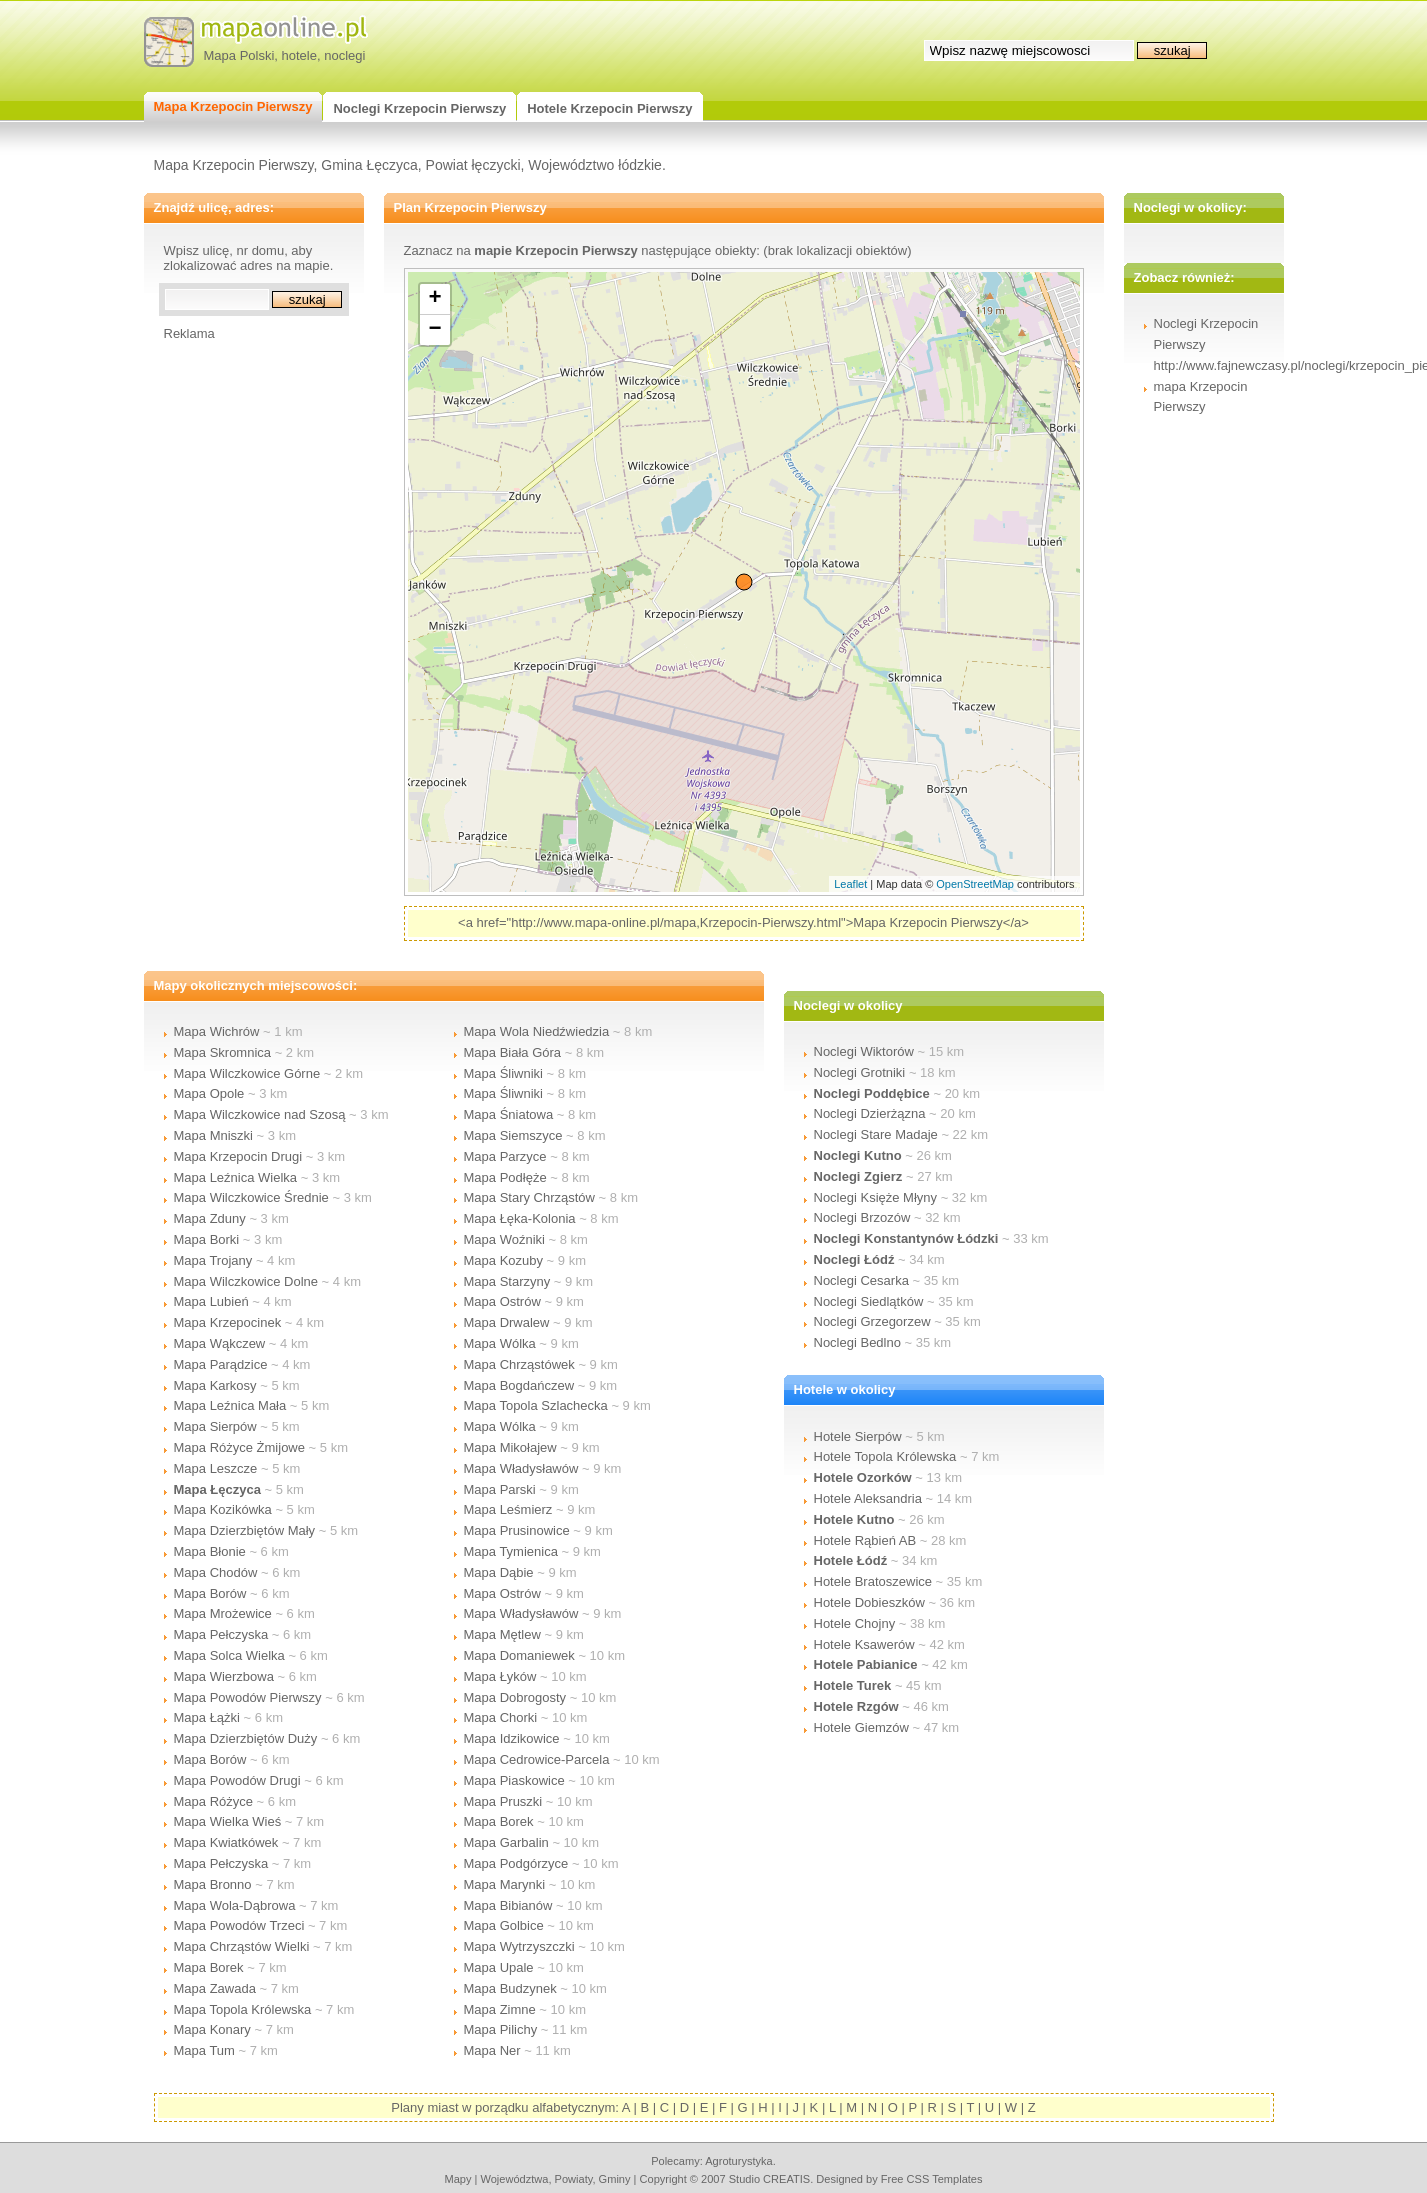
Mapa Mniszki (213, 1135)
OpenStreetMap (975, 884)
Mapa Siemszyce (513, 1135)
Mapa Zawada (215, 1988)
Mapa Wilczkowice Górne (247, 1073)
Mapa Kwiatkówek (226, 1842)
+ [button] (434, 299)
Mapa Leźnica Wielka (236, 1177)
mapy (457, 2179)
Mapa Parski (500, 1489)
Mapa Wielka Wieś (228, 1821)
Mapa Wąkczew (220, 1343)
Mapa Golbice (504, 1925)
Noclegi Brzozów (862, 1217)
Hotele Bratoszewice (873, 1581)
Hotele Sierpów (858, 1436)
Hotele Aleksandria (868, 1498)
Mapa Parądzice (221, 1364)
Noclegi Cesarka (861, 1280)
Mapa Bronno (213, 1884)
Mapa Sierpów (215, 1426)
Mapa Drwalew (507, 1322)
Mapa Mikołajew (510, 1447)
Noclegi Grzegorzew (872, 1321)
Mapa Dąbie (499, 1572)
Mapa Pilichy (501, 2029)
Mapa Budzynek (510, 1988)
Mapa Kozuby (504, 1260)
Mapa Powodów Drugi (237, 1780)
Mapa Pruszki (503, 1801)
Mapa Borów (210, 1593)
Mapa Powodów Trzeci (239, 1925)
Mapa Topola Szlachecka (536, 1405)
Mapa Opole (209, 1093)
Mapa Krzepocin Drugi (238, 1156)
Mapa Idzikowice (512, 1738)
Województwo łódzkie (595, 165)
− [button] (434, 330)
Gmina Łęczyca (369, 165)
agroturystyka (739, 2161)
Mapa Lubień (211, 1301)
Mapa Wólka (500, 1343)
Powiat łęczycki (473, 165)
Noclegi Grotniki (860, 1072)
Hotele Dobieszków (869, 1602)
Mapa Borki (207, 1239)
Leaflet (850, 884)
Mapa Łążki (207, 1717)
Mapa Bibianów (508, 1905)
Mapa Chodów (216, 1572)
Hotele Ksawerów (864, 1644)
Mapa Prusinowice (517, 1530)
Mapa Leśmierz (508, 1509)
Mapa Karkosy (215, 1385)
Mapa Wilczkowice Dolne (246, 1281)
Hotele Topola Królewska (885, 1456)
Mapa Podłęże (505, 1177)
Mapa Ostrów (502, 1301)
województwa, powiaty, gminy (556, 2179)
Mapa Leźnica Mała (230, 1405)
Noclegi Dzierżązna (870, 1113)
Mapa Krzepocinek (228, 1322)
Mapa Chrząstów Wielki (242, 1946)
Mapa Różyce (213, 1801)
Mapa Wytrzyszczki (519, 1946)
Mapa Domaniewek (519, 1655)
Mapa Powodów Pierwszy (248, 1697)
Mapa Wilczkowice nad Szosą (260, 1114)
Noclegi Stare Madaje (876, 1134)
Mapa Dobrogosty (515, 1697)
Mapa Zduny (210, 1218)
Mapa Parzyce (505, 1156)
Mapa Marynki (505, 1884)
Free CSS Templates (932, 2179)
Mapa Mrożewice (223, 1613)
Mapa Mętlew (502, 1634)
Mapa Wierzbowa (224, 1676)
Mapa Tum (204, 2050)
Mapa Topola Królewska (243, 2009)
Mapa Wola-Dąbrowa (235, 1905)
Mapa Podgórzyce (516, 1863)
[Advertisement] (244, 641)
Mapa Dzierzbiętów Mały (245, 1530)
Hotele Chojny (855, 1623)
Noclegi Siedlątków (869, 1301)
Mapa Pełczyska (221, 1634)
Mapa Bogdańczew (519, 1385)
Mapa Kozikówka (223, 1509)
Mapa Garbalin (506, 1842)
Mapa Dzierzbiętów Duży (246, 1738)
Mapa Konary (212, 2029)
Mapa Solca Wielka (229, 1655)
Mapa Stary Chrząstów (530, 1197)
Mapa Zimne (500, 2009)
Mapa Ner (492, 2050)
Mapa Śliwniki (503, 1073)
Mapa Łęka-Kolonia (520, 1218)
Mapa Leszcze (216, 1468)
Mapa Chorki (501, 1717)
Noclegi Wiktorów (864, 1051)
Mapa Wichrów (217, 1031)
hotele (299, 55)
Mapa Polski (239, 55)
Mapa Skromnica (223, 1052)
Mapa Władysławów (521, 1468)
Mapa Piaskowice (514, 1780)
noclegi (344, 55)
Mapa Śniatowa (509, 1114)
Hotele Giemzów (861, 1727)
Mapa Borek (209, 1967)
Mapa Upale (499, 1967)
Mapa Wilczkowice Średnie (251, 1197)
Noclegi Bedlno (857, 1342)
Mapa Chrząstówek (519, 1364)
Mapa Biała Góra (513, 1052)
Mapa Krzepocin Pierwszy (234, 165)
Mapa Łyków (500, 1676)
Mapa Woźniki (504, 1239)
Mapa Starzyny (507, 1281)
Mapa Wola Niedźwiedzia (537, 1031)
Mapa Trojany (213, 1260)
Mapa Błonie (210, 1551)
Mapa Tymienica (511, 1551)
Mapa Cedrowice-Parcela (537, 1759)
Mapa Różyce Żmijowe (240, 1447)
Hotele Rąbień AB (865, 1540)
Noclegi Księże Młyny (876, 1197)
